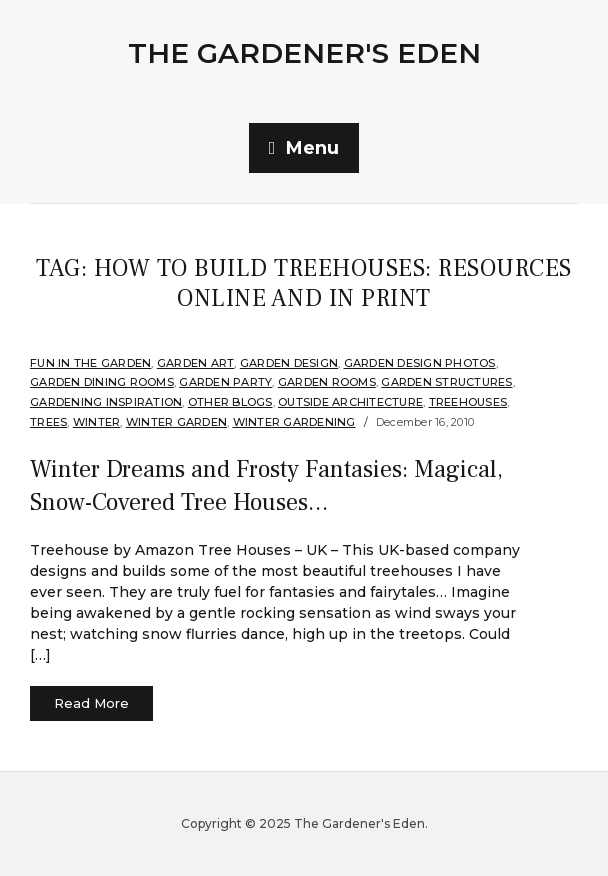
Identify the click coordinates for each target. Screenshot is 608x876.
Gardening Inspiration (106, 402)
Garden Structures (446, 382)
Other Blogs (230, 402)
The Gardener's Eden (304, 53)
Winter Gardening (294, 422)
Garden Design (289, 363)
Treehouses (468, 402)
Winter (97, 422)
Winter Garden (176, 422)
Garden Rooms (327, 382)
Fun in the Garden (90, 363)
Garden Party (225, 382)
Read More (91, 703)
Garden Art (196, 363)
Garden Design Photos (420, 363)
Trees (48, 422)
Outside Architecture (350, 402)
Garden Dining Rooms (102, 382)
